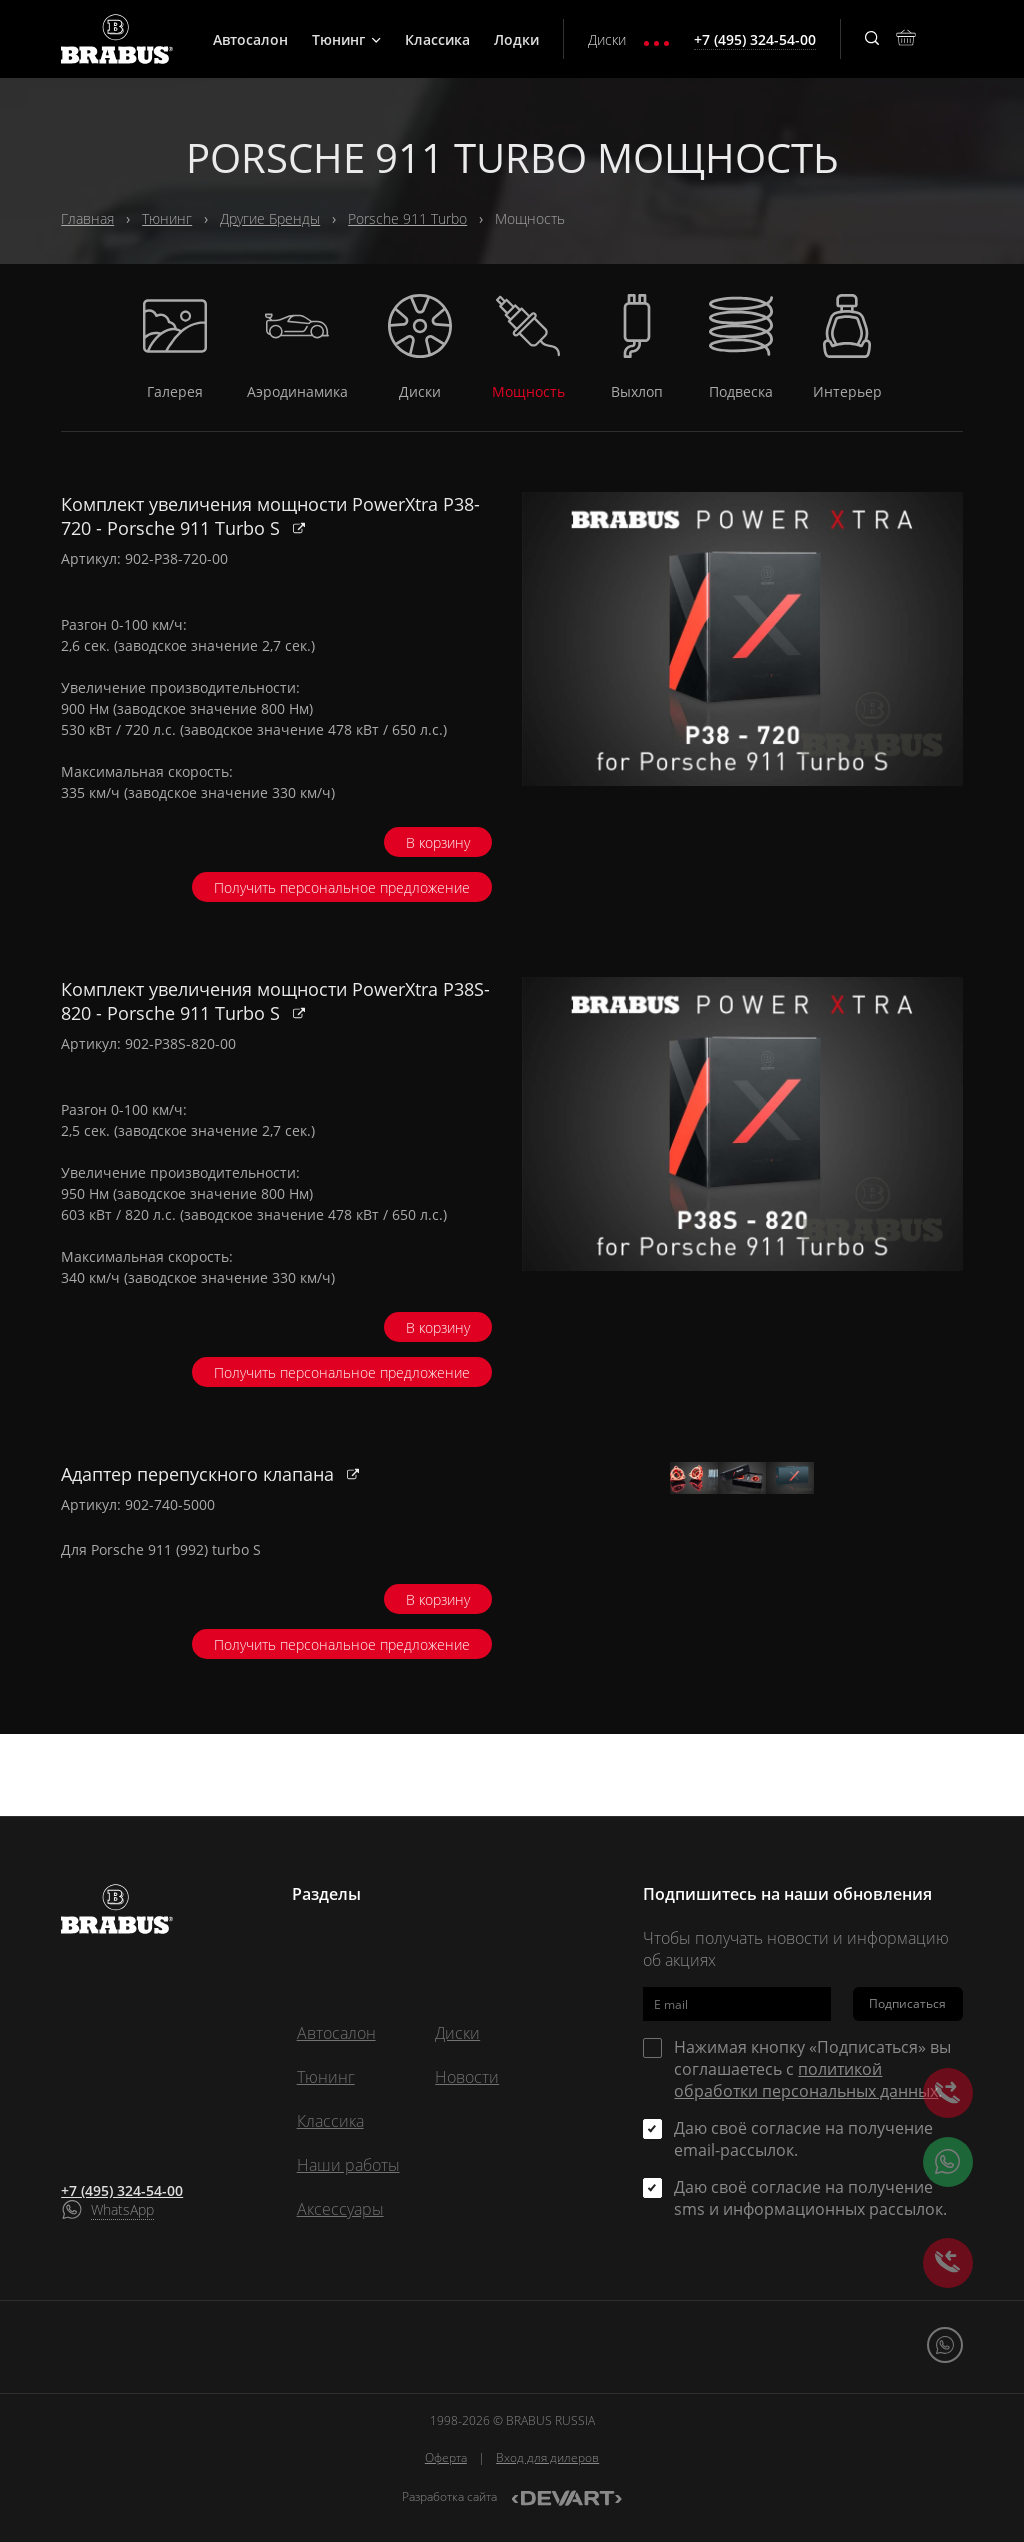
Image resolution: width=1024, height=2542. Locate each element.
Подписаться (907, 2004)
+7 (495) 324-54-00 (122, 2190)
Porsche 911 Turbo (407, 218)
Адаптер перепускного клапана (200, 1474)
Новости (467, 2077)
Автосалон (250, 39)
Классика (437, 39)
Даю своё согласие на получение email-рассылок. (803, 2139)
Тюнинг (346, 39)
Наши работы (348, 2165)
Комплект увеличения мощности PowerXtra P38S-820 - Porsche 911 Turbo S (275, 1001)
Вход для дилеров (547, 2457)
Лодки (516, 39)
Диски (607, 39)
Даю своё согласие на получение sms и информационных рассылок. (810, 2198)
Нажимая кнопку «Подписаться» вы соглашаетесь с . (812, 2069)
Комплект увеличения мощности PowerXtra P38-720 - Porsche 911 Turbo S (270, 516)
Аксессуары (340, 2209)
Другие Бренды (270, 218)
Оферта (446, 2457)
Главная (87, 218)
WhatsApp (122, 2209)
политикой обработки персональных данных (806, 2080)
